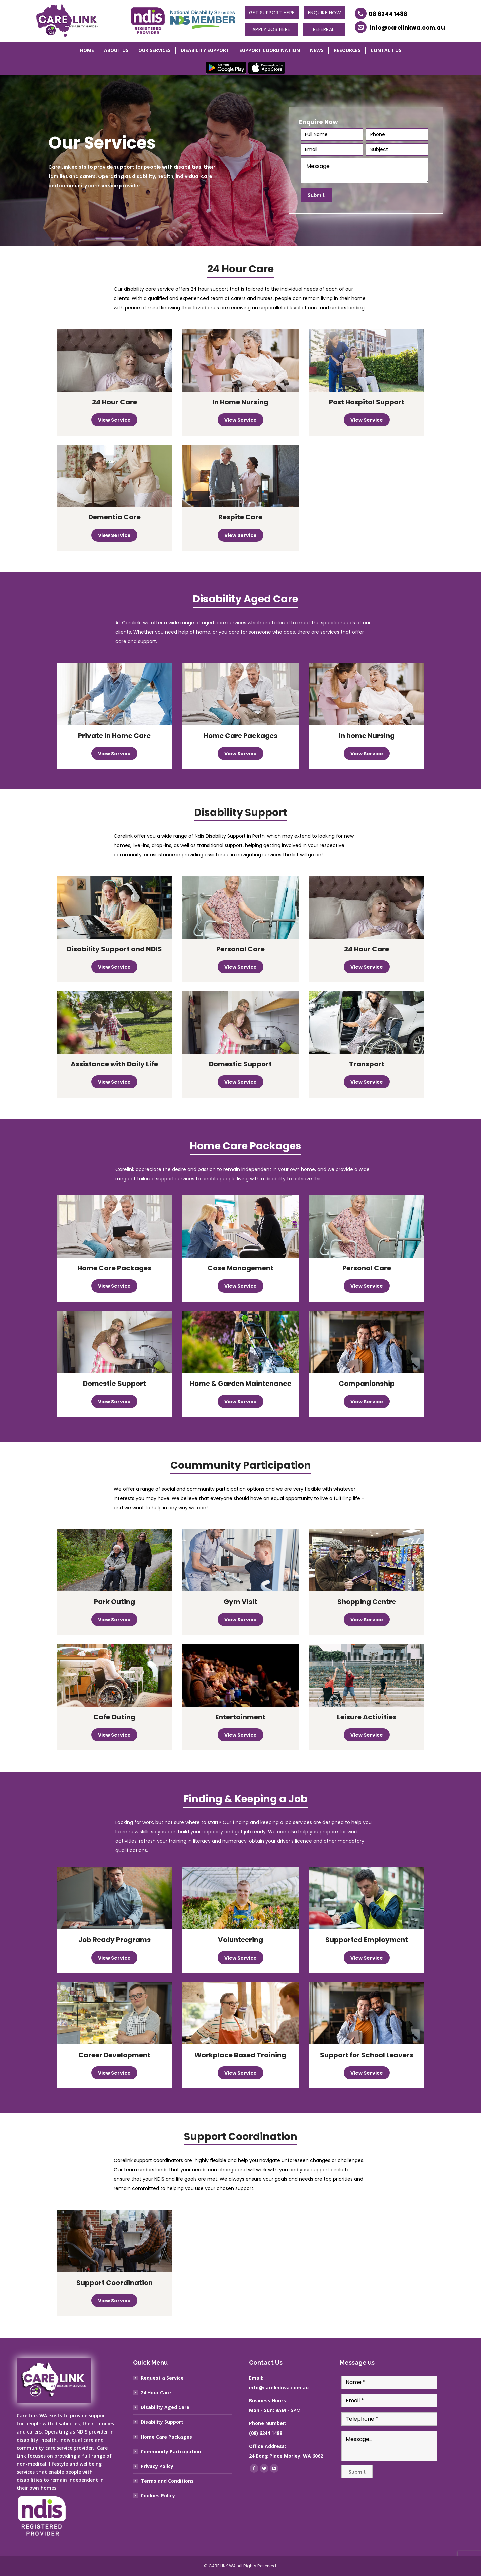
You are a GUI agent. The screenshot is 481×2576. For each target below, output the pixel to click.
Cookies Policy (158, 2495)
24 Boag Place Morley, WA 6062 (286, 2456)
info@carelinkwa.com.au (407, 28)
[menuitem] (87, 51)
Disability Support (162, 2422)
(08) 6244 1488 (265, 2433)
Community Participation (171, 2451)
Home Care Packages (166, 2437)
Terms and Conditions (167, 2481)
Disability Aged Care (165, 2407)
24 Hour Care (156, 2392)
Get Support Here (272, 12)
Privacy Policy (157, 2466)
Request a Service (162, 2378)
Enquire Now (324, 12)
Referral (323, 29)
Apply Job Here (271, 29)
